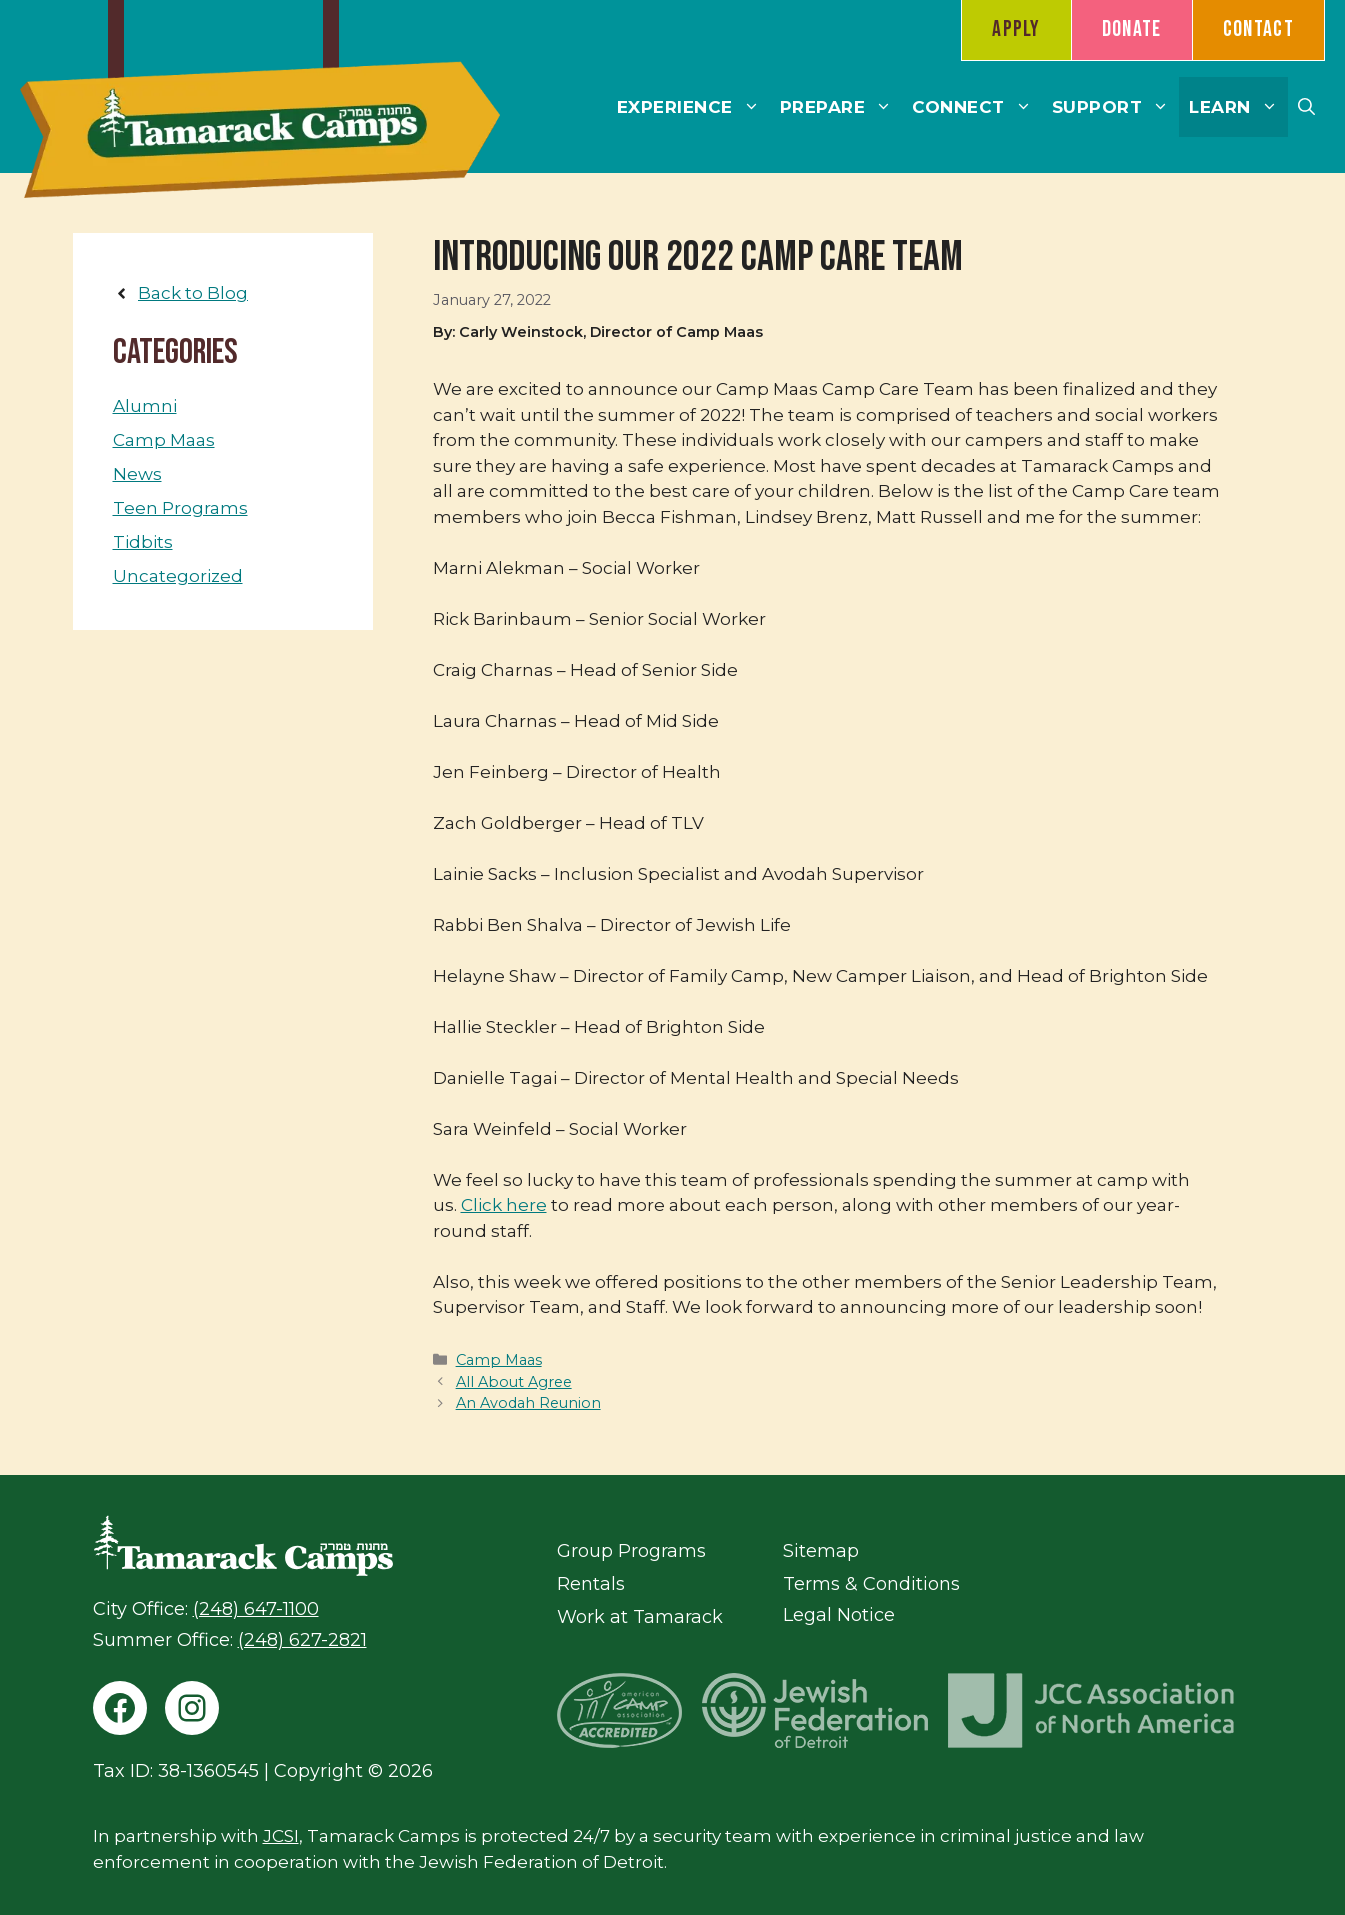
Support (1116, 107)
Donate (1132, 29)
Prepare (841, 107)
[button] (1306, 107)
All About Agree (514, 1382)
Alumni (145, 406)
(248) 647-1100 (256, 1609)
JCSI (281, 1836)
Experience (693, 107)
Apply (1016, 29)
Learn (1238, 107)
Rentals (591, 1584)
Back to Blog (193, 293)
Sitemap (821, 1551)
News (137, 474)
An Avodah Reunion (528, 1403)
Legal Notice (839, 1615)
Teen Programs (180, 508)
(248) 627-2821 (302, 1640)
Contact (1258, 29)
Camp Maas (499, 1360)
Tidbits (143, 542)
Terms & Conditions (871, 1584)
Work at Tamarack (640, 1617)
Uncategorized (178, 576)
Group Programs (631, 1551)
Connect (977, 107)
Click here (504, 1205)
